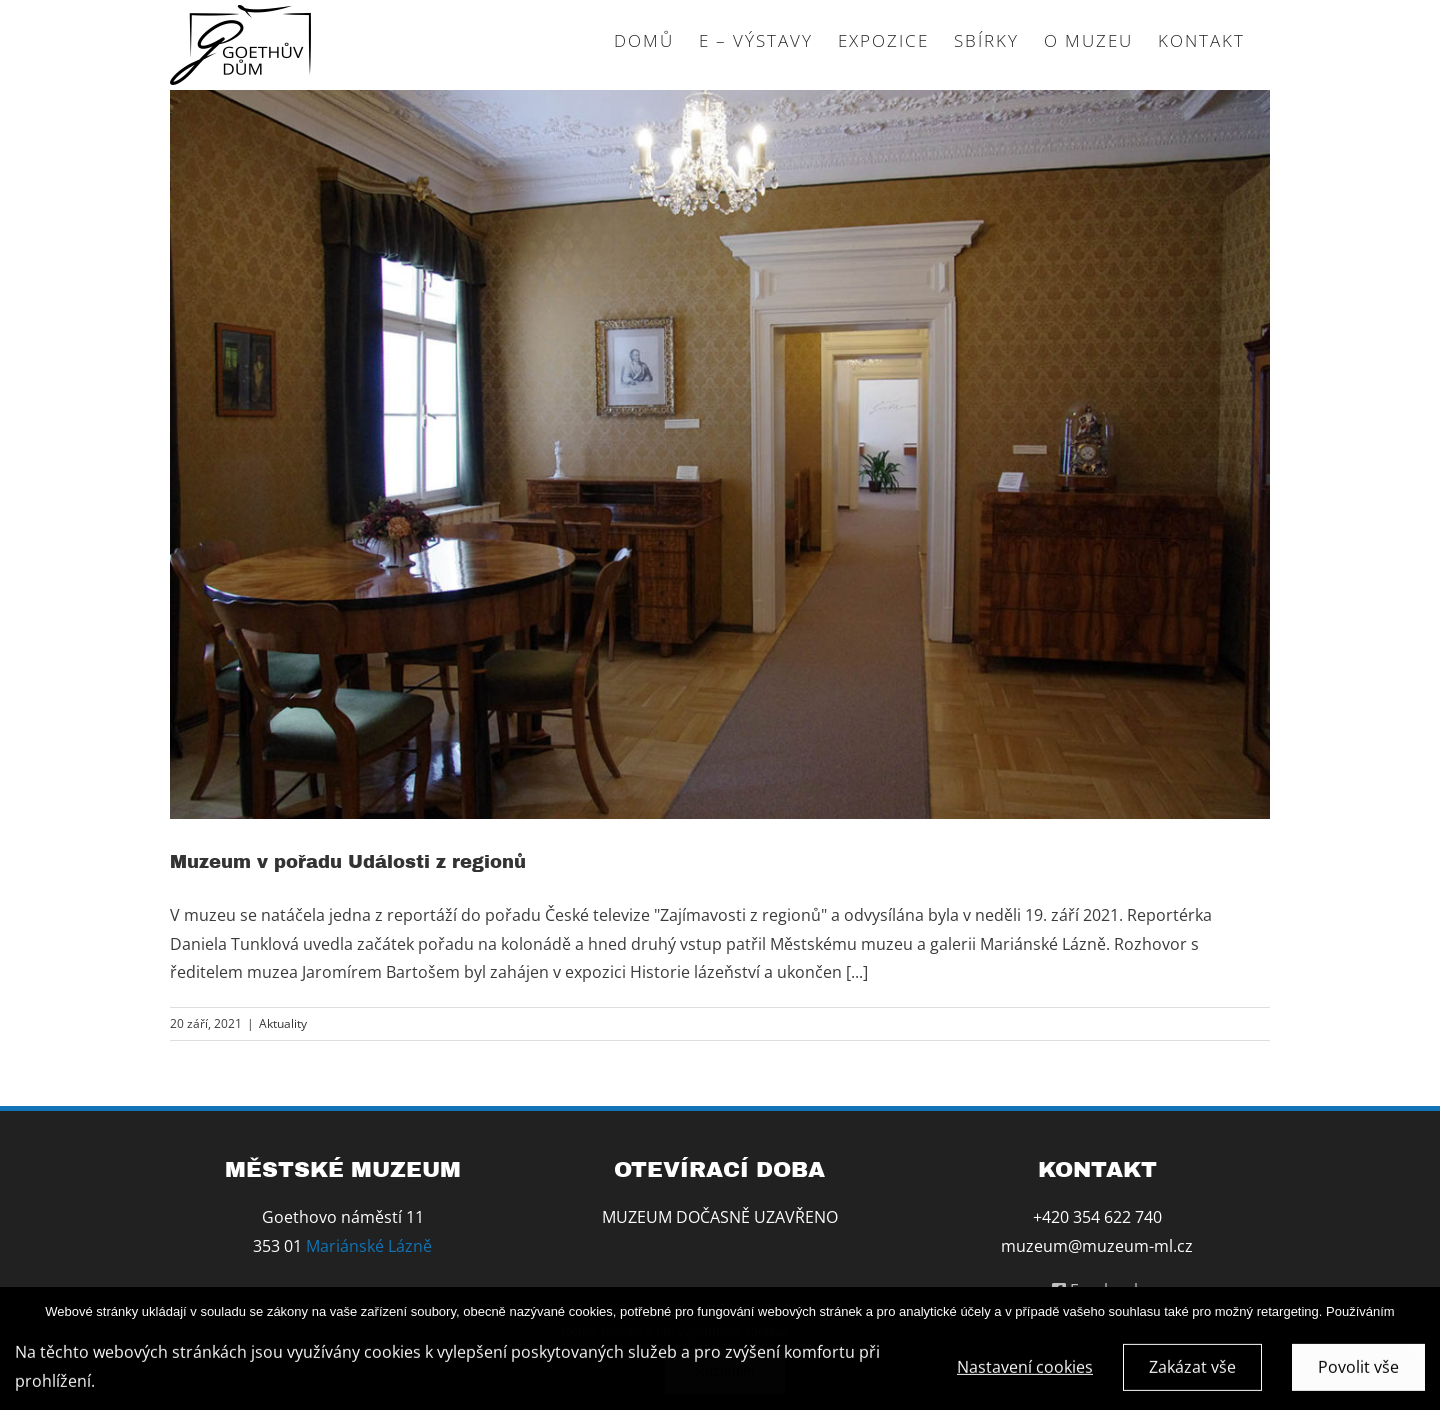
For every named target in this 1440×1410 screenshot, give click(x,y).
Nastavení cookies (1025, 1370)
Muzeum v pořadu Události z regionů (348, 862)
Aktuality (283, 1023)
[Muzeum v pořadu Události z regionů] (720, 454)
